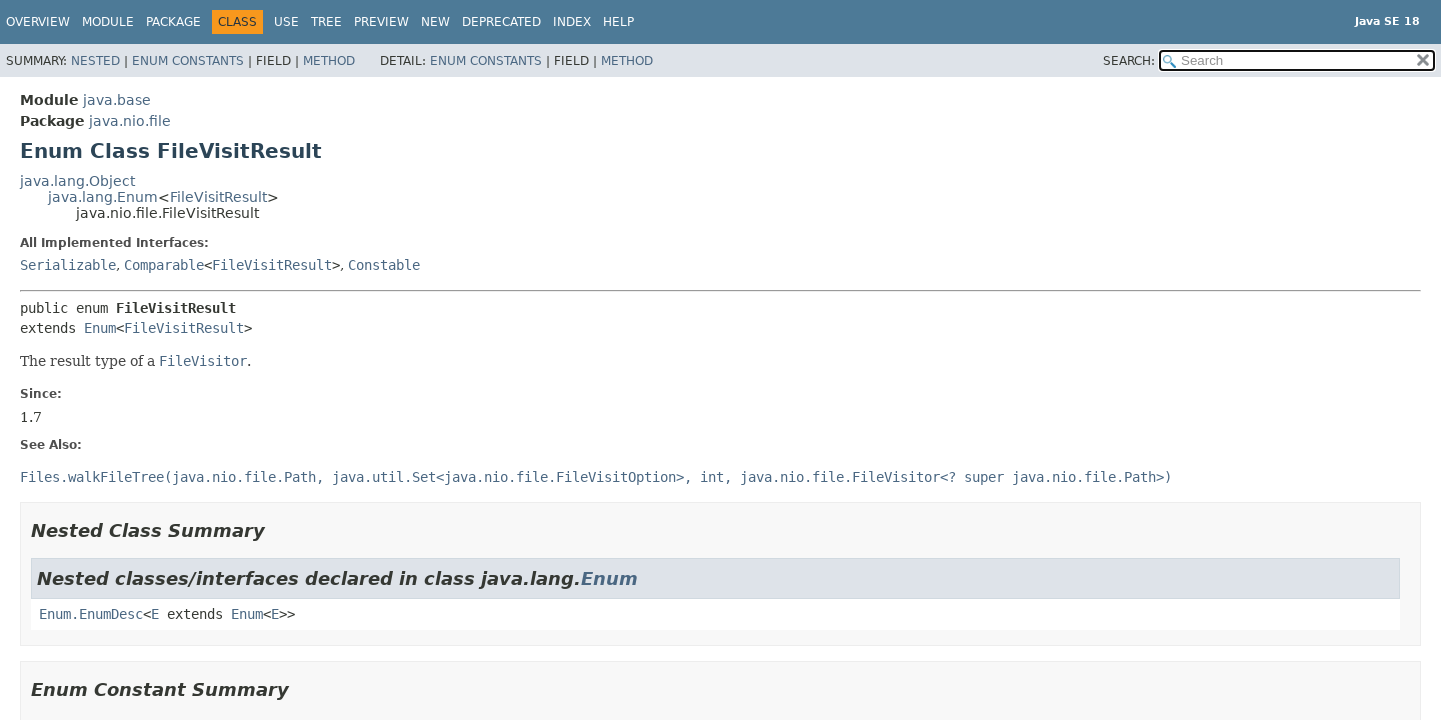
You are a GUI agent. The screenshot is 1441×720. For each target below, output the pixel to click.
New (435, 22)
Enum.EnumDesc (91, 614)
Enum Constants (188, 61)
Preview (381, 22)
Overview (38, 22)
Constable (384, 265)
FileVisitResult (218, 197)
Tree (326, 22)
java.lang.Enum (103, 197)
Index (572, 22)
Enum (100, 328)
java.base (117, 100)
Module (108, 22)
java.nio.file (130, 121)
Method (329, 61)
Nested (95, 61)
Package (173, 22)
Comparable (164, 265)
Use (286, 22)
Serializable (68, 265)
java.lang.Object (77, 181)
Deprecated (501, 22)
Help (618, 22)
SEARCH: (1129, 61)
